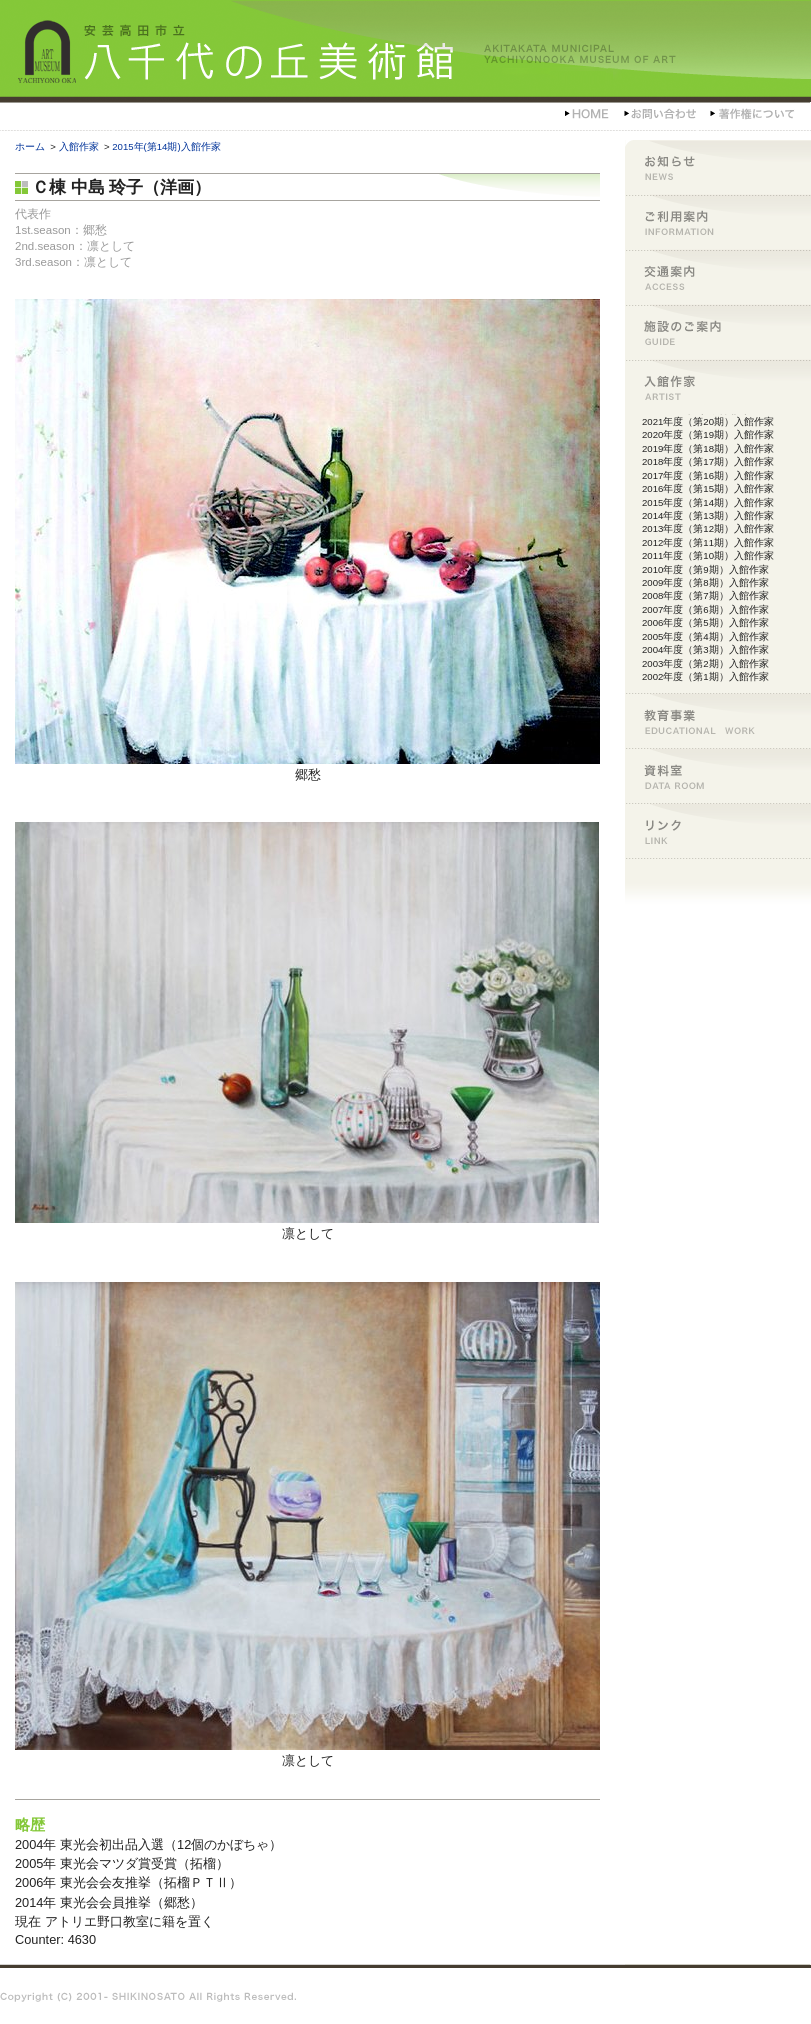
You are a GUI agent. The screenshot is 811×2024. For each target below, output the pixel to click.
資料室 (718, 775)
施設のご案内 (718, 332)
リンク (718, 830)
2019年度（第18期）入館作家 (708, 448)
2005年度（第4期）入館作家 (705, 636)
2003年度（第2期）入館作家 (705, 663)
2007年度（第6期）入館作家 (705, 609)
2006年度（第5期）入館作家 (705, 622)
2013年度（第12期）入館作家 (708, 528)
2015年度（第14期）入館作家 (708, 502)
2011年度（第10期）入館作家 (708, 555)
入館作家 (79, 146)
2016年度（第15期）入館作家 (708, 488)
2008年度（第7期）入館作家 (705, 595)
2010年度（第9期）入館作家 (705, 569)
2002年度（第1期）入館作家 (705, 676)
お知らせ (718, 167)
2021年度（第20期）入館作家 (708, 421)
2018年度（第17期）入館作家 (708, 461)
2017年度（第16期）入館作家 (708, 475)
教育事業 (718, 720)
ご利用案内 (718, 222)
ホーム (30, 146)
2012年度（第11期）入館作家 (708, 542)
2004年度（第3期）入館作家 (705, 649)
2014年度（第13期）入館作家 (708, 515)
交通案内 (718, 277)
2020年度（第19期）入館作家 (708, 434)
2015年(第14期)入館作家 (166, 146)
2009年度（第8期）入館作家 (705, 582)
